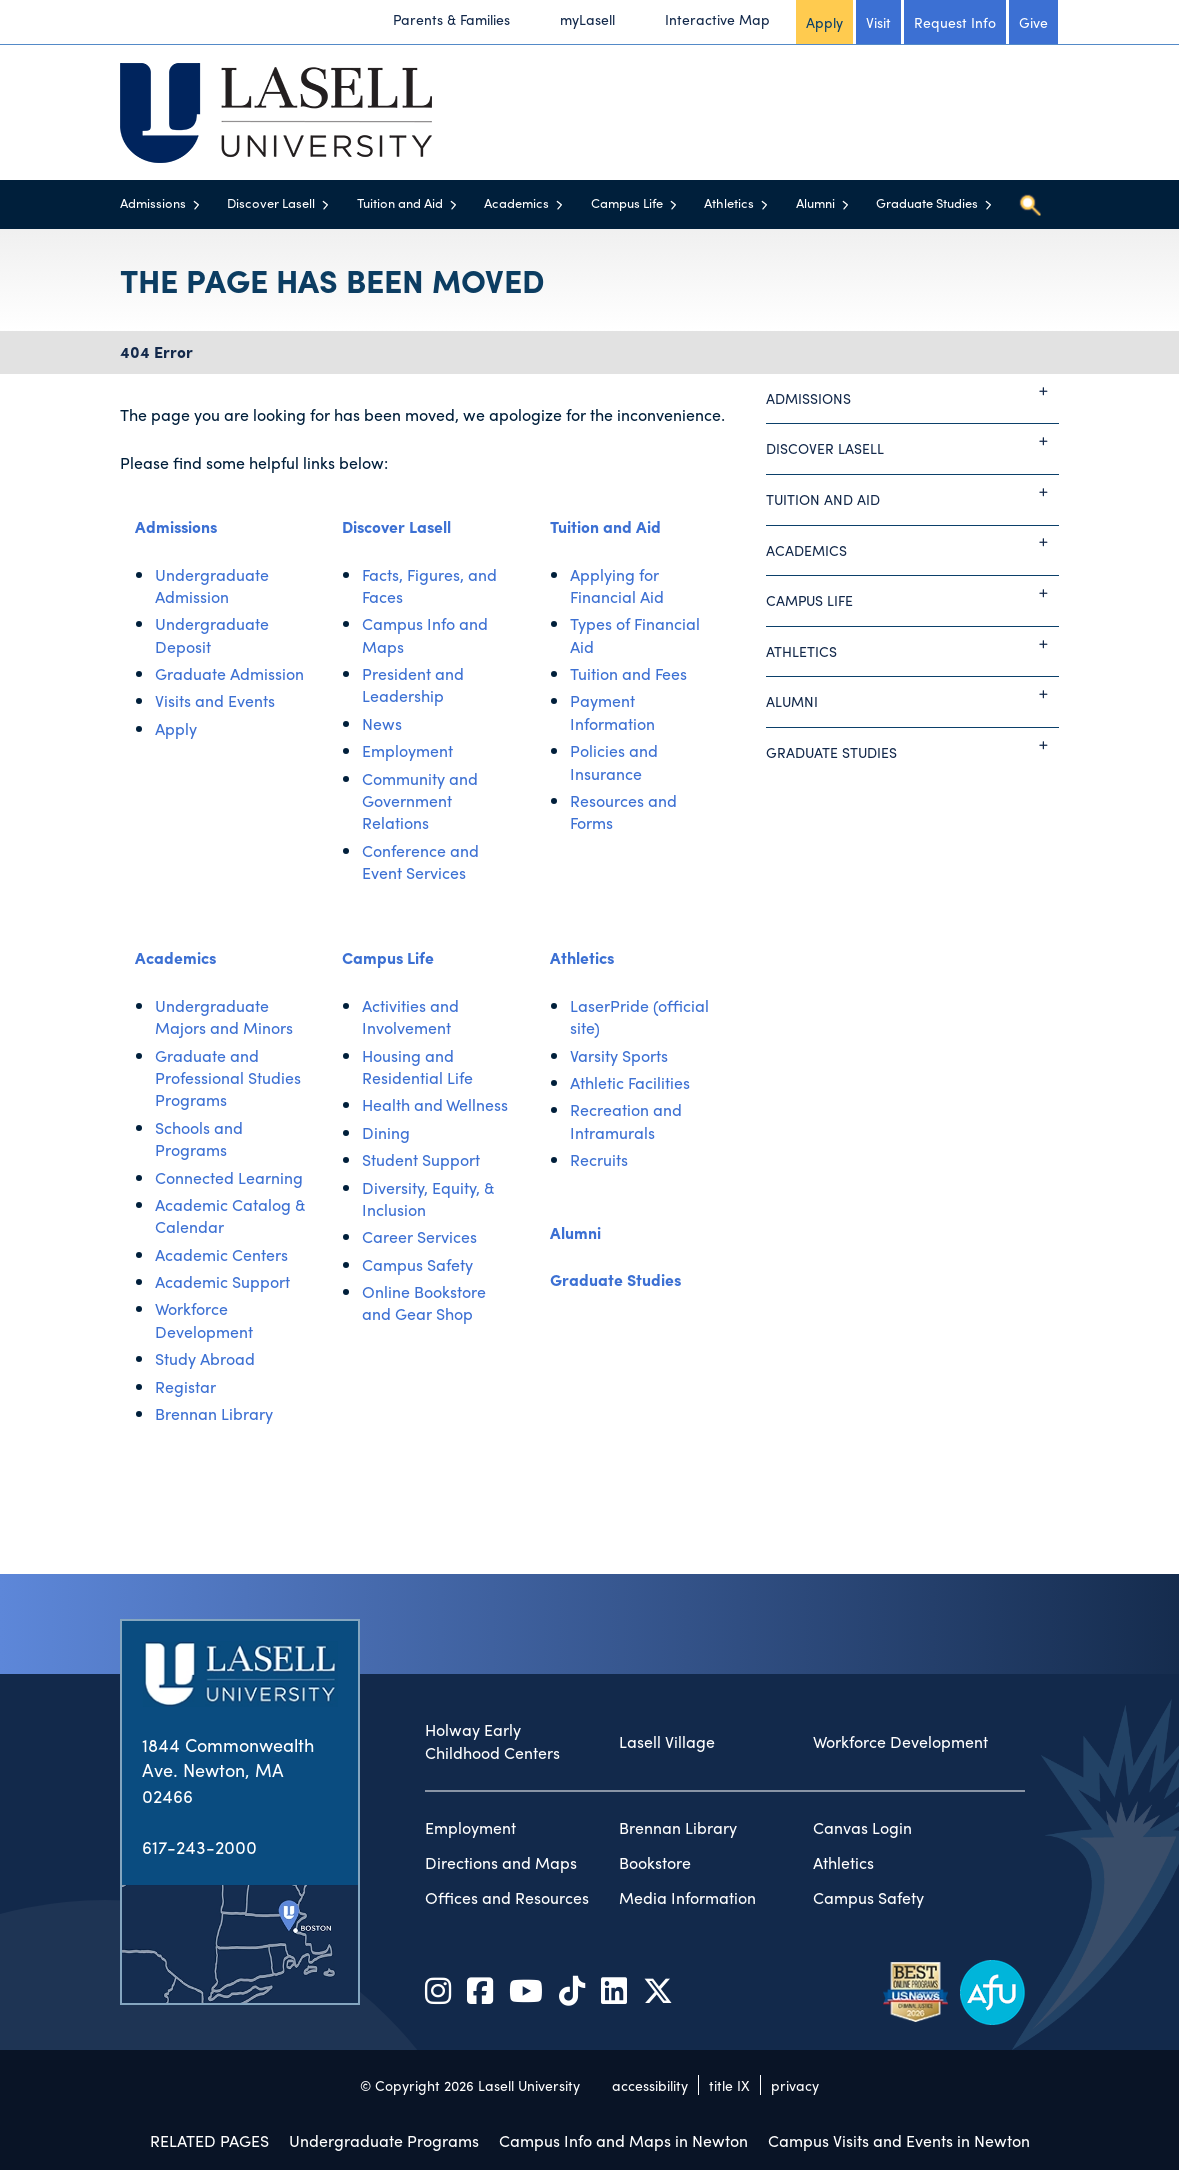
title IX (729, 2085)
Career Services (419, 1236)
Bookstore (655, 1863)
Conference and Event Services (420, 861)
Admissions (153, 202)
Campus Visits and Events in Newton (899, 2140)
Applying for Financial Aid (617, 585)
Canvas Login (862, 1828)
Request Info (955, 22)
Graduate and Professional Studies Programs (228, 1078)
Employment (407, 750)
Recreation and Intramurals (626, 1120)
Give (1033, 22)
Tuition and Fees (628, 673)
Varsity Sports (619, 1055)
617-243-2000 (199, 1846)
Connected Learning (229, 1177)
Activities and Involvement (410, 1016)
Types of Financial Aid (635, 634)
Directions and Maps (501, 1863)
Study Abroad (205, 1358)
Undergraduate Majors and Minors (224, 1016)
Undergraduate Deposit (212, 634)
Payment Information (612, 711)
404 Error (156, 351)
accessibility (650, 2085)
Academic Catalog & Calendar (230, 1215)
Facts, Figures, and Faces (429, 585)
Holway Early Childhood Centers (492, 1741)
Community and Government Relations (420, 801)
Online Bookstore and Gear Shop (424, 1302)
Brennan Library (214, 1413)
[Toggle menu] (196, 204)
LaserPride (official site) (639, 1016)
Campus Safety (417, 1264)
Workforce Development (204, 1319)
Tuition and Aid (400, 202)
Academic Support (222, 1281)
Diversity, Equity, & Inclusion (428, 1198)
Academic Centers (221, 1254)
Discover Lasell (271, 202)
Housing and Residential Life (417, 1066)
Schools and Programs (199, 1138)
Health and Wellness (435, 1104)
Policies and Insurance (614, 761)
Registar (185, 1386)
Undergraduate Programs (384, 2140)
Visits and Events (215, 700)
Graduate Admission (229, 673)
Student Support (421, 1159)
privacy (795, 2085)
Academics (516, 202)
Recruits (599, 1159)
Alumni (815, 202)
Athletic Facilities (630, 1082)
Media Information (687, 1898)
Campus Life (627, 202)
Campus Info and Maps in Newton (623, 2140)
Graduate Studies (927, 202)
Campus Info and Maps (425, 634)
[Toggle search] (1030, 205)
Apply (824, 22)
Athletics (729, 202)
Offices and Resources (507, 1898)
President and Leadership (413, 684)
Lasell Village (667, 1742)
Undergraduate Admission (212, 585)
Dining (386, 1132)
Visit (878, 22)
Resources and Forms (623, 811)
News (382, 723)
